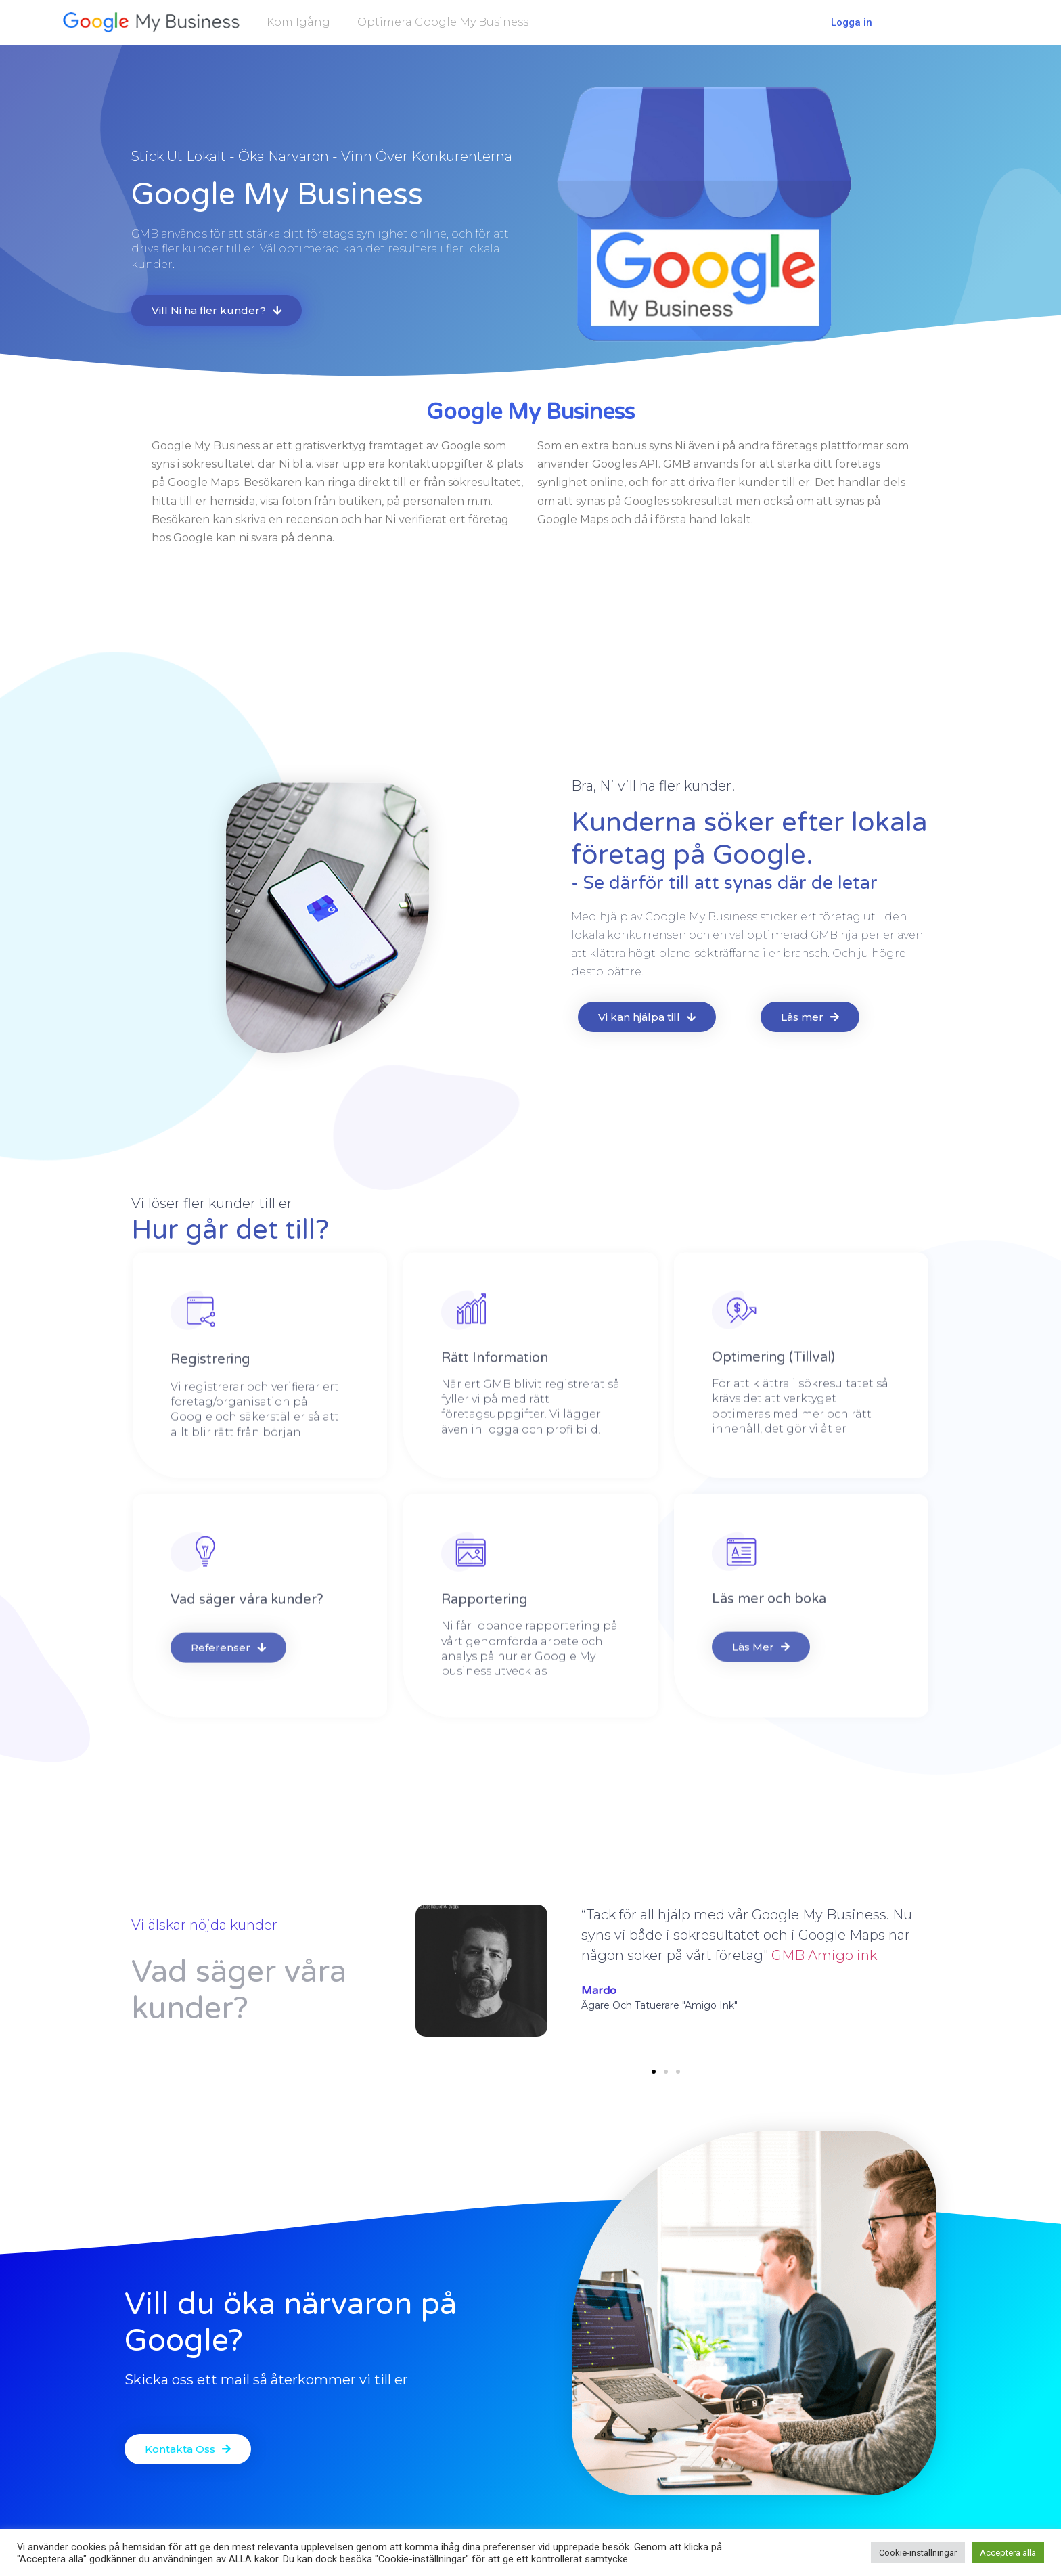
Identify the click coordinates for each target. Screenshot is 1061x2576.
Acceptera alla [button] (1008, 2553)
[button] (654, 2072)
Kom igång (298, 21)
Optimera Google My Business (442, 21)
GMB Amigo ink (824, 1955)
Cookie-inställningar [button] (918, 2553)
